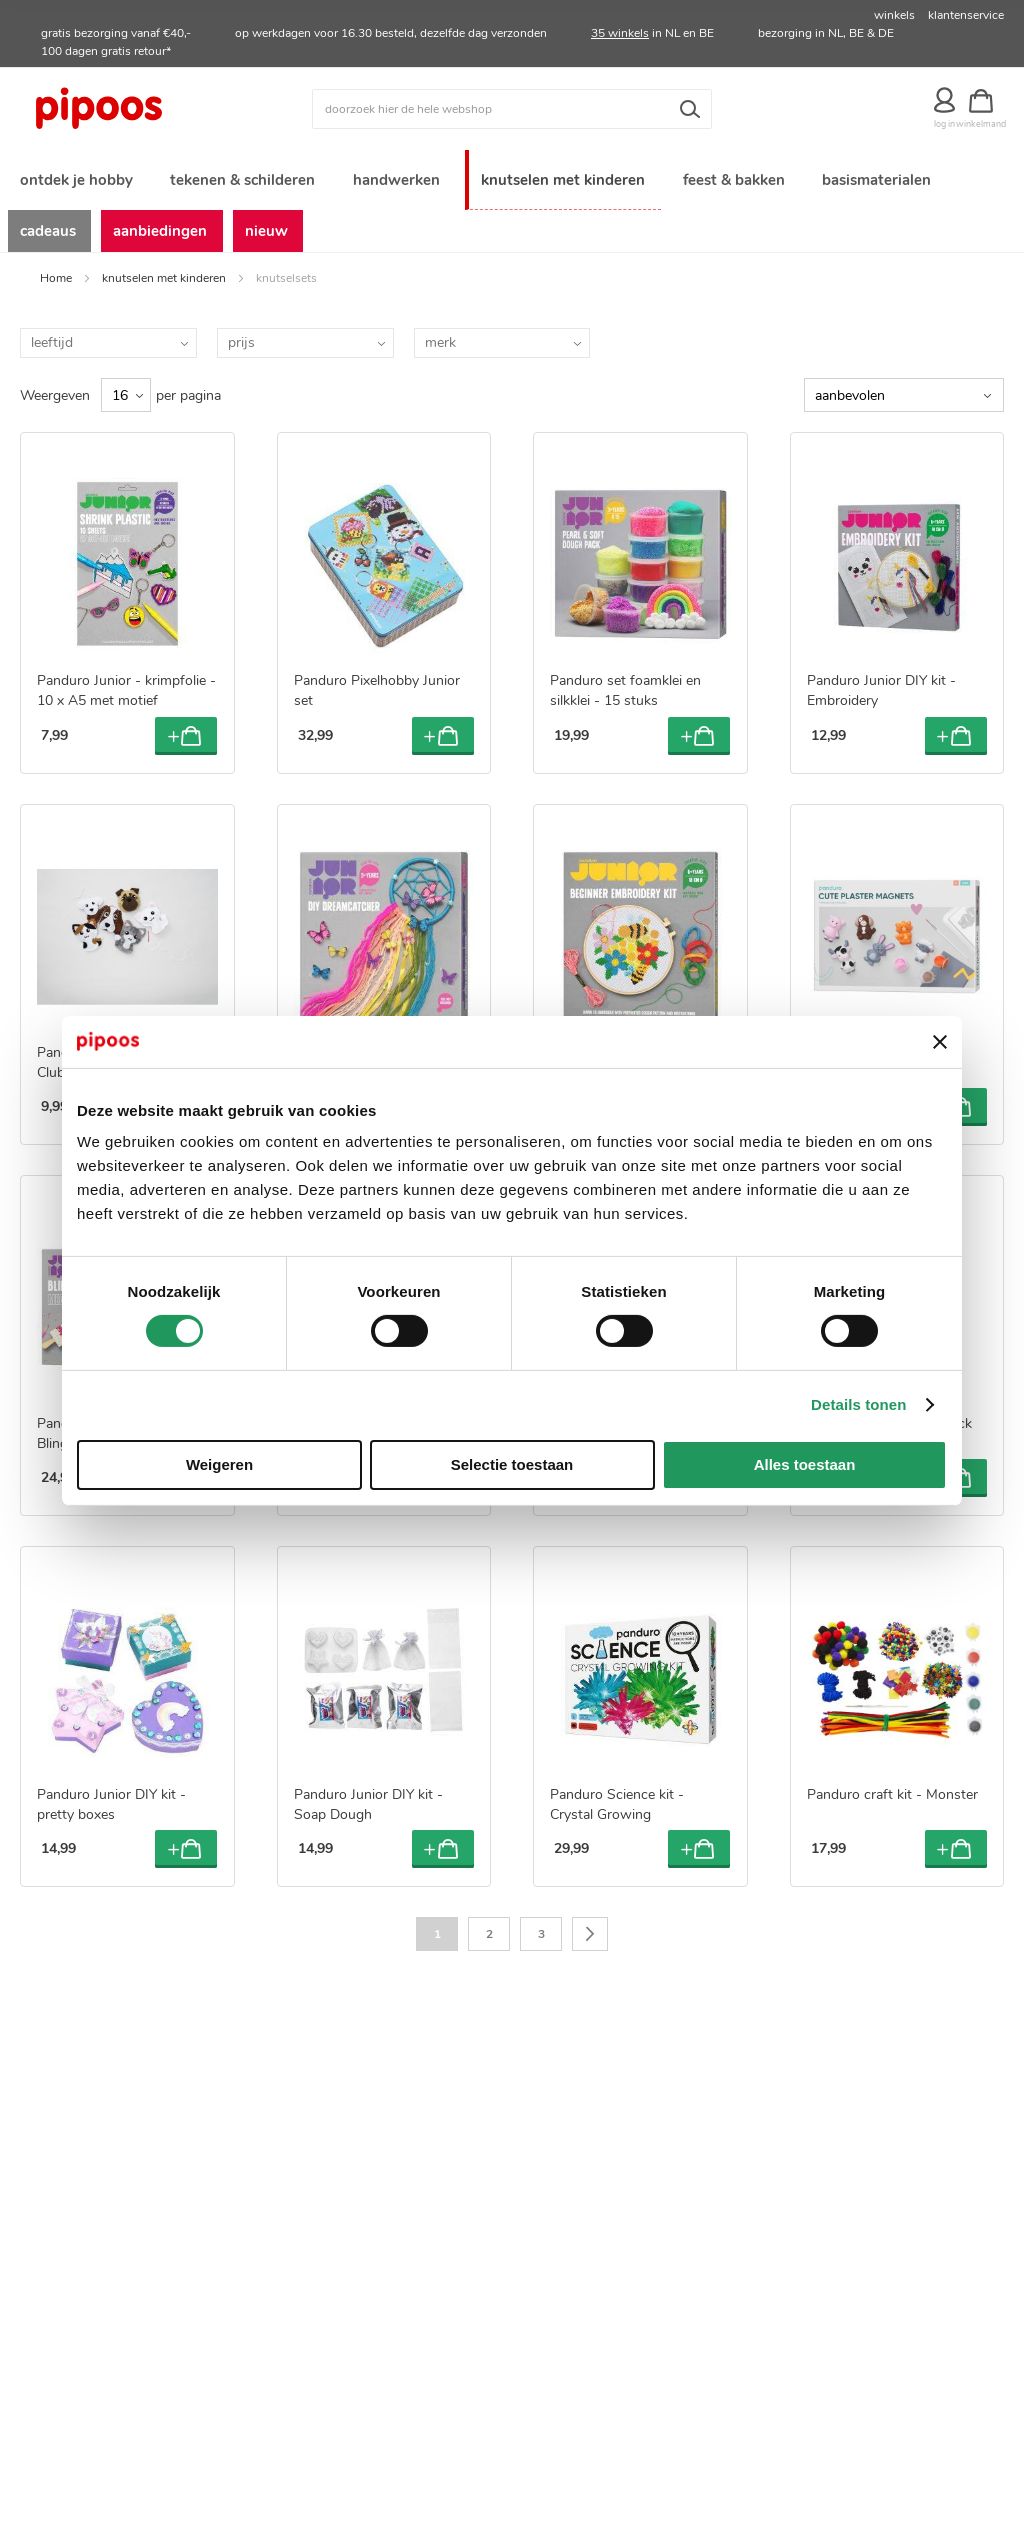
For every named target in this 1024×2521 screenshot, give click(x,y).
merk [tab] (440, 334)
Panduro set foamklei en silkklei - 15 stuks (625, 683)
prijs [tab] (241, 334)
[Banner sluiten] (940, 1042)
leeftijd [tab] (52, 334)
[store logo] (143, 109)
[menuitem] (75, 173)
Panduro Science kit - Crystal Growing (617, 1797)
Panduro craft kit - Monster (892, 1787)
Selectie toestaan (512, 1464)
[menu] (512, 197)
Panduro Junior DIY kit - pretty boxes (111, 1797)
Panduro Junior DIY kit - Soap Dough (368, 1797)
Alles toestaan (805, 1464)
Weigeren (219, 1464)
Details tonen (858, 1404)
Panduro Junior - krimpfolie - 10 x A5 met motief (126, 683)
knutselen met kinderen (164, 270)
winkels (894, 15)
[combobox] (512, 109)
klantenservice (966, 15)
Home (56, 270)
